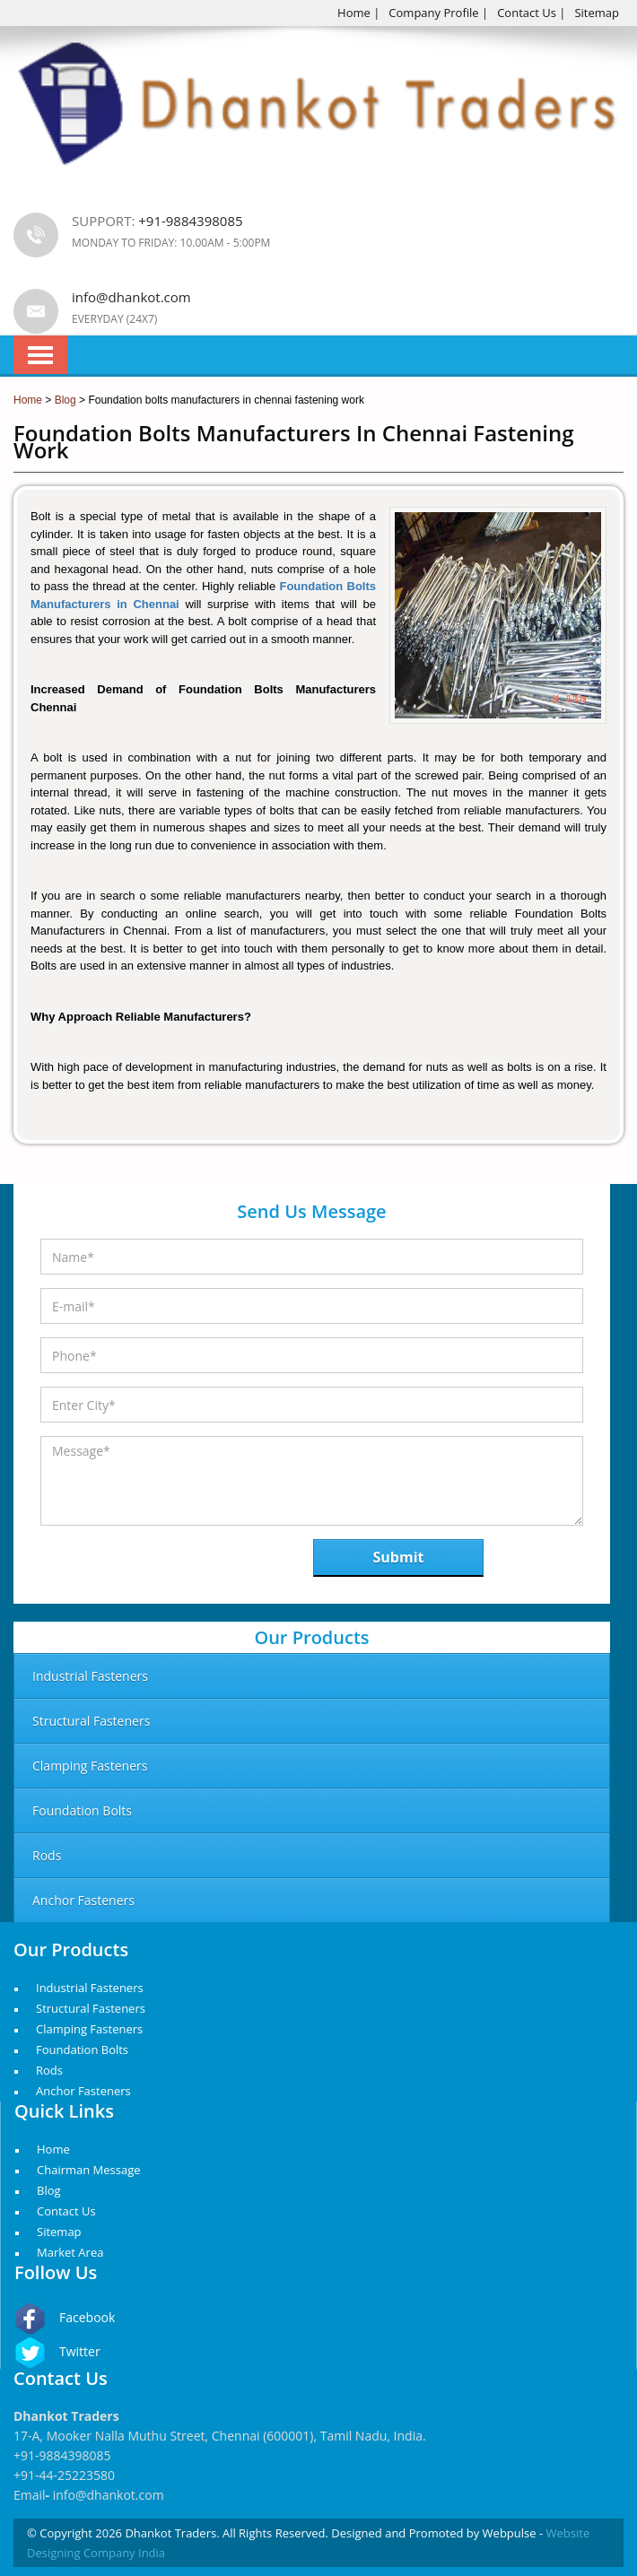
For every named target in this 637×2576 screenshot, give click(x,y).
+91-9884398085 (62, 2455)
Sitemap (596, 12)
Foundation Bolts (82, 2049)
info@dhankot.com (131, 297)
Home (354, 12)
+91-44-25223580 (64, 2475)
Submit (398, 1557)
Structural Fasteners (90, 2008)
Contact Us (526, 12)
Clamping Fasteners (89, 2029)
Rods (49, 2070)
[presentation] (133, 1563)
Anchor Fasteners (83, 2091)
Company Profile (433, 12)
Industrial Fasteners (90, 1988)
